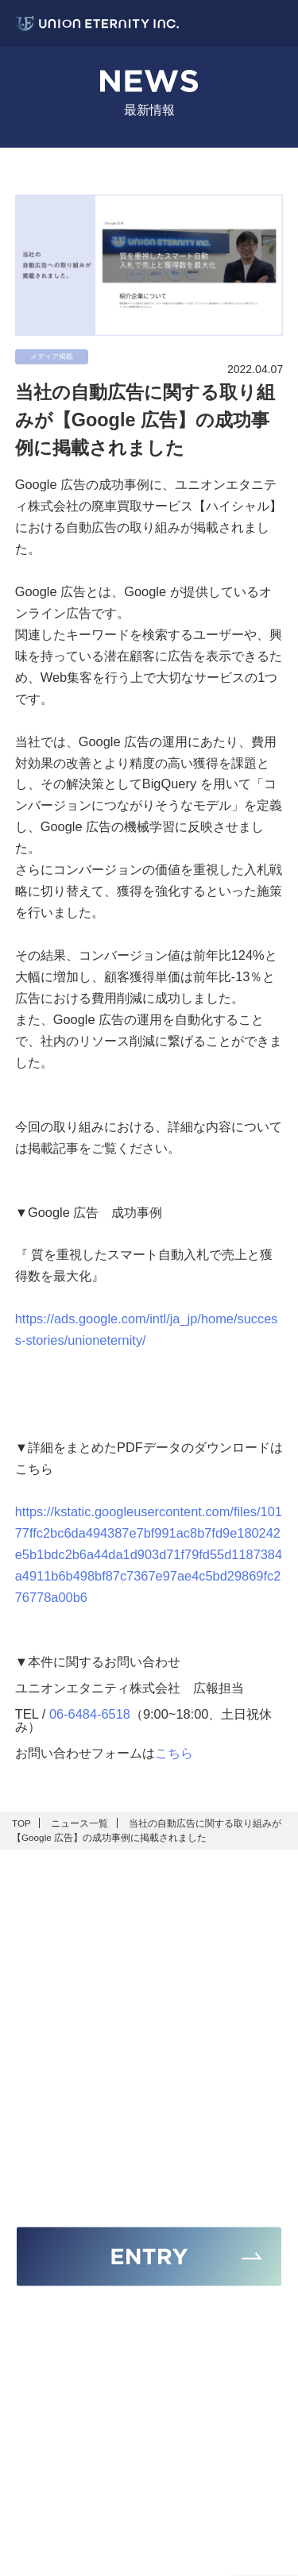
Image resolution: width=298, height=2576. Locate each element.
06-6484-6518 (89, 1714)
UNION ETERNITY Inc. (156, 2558)
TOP (21, 1823)
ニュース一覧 (79, 1823)
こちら (174, 1753)
